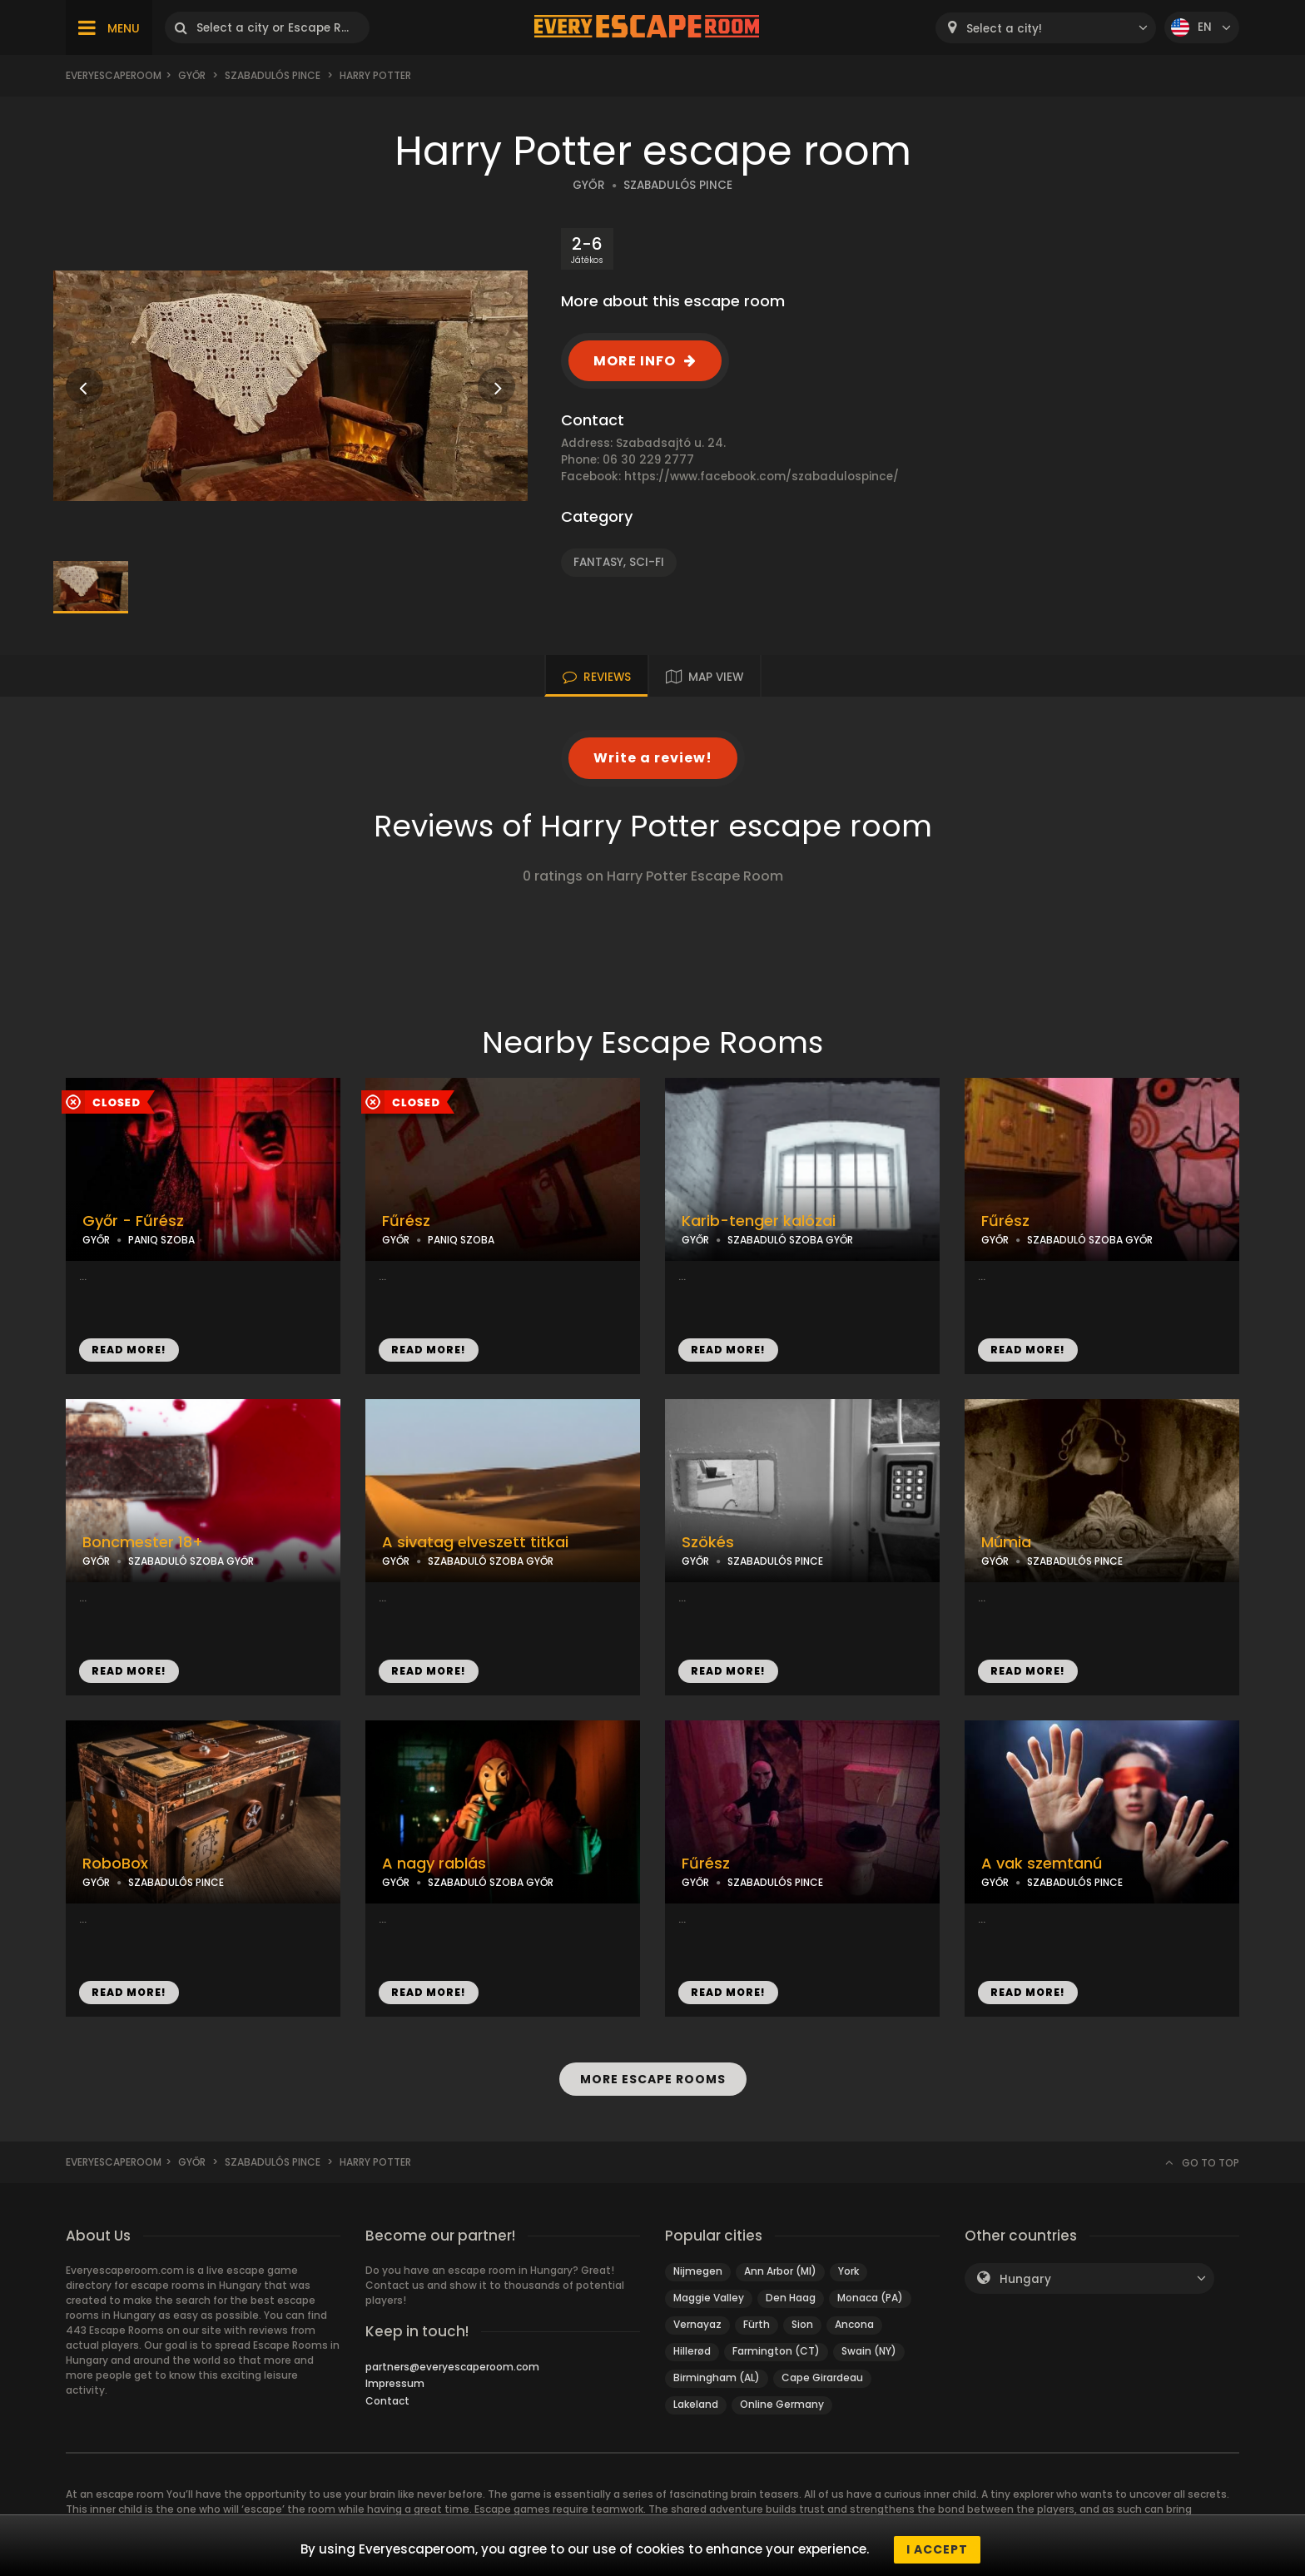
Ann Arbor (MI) (780, 2271)
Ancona (854, 2324)
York (848, 2271)
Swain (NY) (868, 2351)
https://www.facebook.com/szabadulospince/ (761, 476)
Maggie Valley (708, 2298)
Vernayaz (697, 2324)
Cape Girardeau (822, 2377)
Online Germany (782, 2404)
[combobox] (1045, 27)
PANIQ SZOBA (161, 1240)
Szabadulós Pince (272, 75)
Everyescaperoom (113, 75)
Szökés (708, 1542)
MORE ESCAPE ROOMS (652, 2078)
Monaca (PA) (870, 2298)
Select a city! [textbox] (1004, 29)
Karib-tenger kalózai (759, 1221)
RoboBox (115, 1863)
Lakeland (695, 2404)
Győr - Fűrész (133, 1221)
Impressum (394, 2383)
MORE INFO (634, 360)
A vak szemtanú (1041, 1863)
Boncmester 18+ (142, 1542)
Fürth (756, 2324)
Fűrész (406, 1221)
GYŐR (589, 185)
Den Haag (791, 2298)
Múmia (1006, 1542)
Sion (802, 2324)
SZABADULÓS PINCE (677, 185)
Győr (192, 75)
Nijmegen (697, 2271)
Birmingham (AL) (716, 2377)
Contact (387, 2401)
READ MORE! (129, 1350)
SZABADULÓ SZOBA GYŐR (790, 1240)
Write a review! (652, 757)
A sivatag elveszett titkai (475, 1542)
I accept (937, 2549)
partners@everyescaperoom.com (452, 2367)
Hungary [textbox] (1025, 2279)
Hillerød (692, 2351)
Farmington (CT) (776, 2351)
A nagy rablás (434, 1863)
